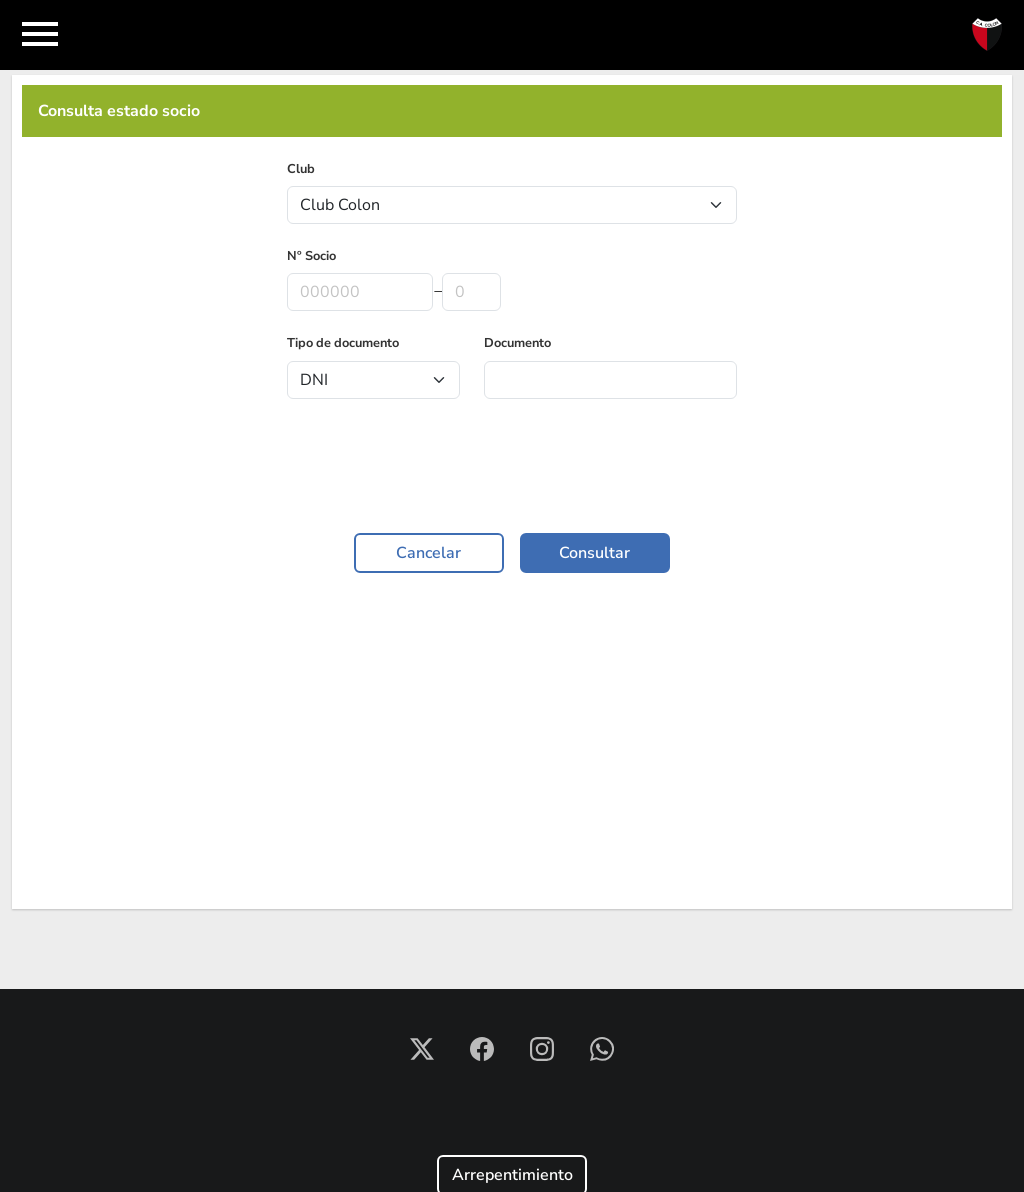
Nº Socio (311, 256)
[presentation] (512, 470)
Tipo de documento (343, 343)
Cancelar (428, 553)
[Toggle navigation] (40, 35)
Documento (517, 343)
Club (301, 169)
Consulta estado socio (119, 111)
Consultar (594, 553)
